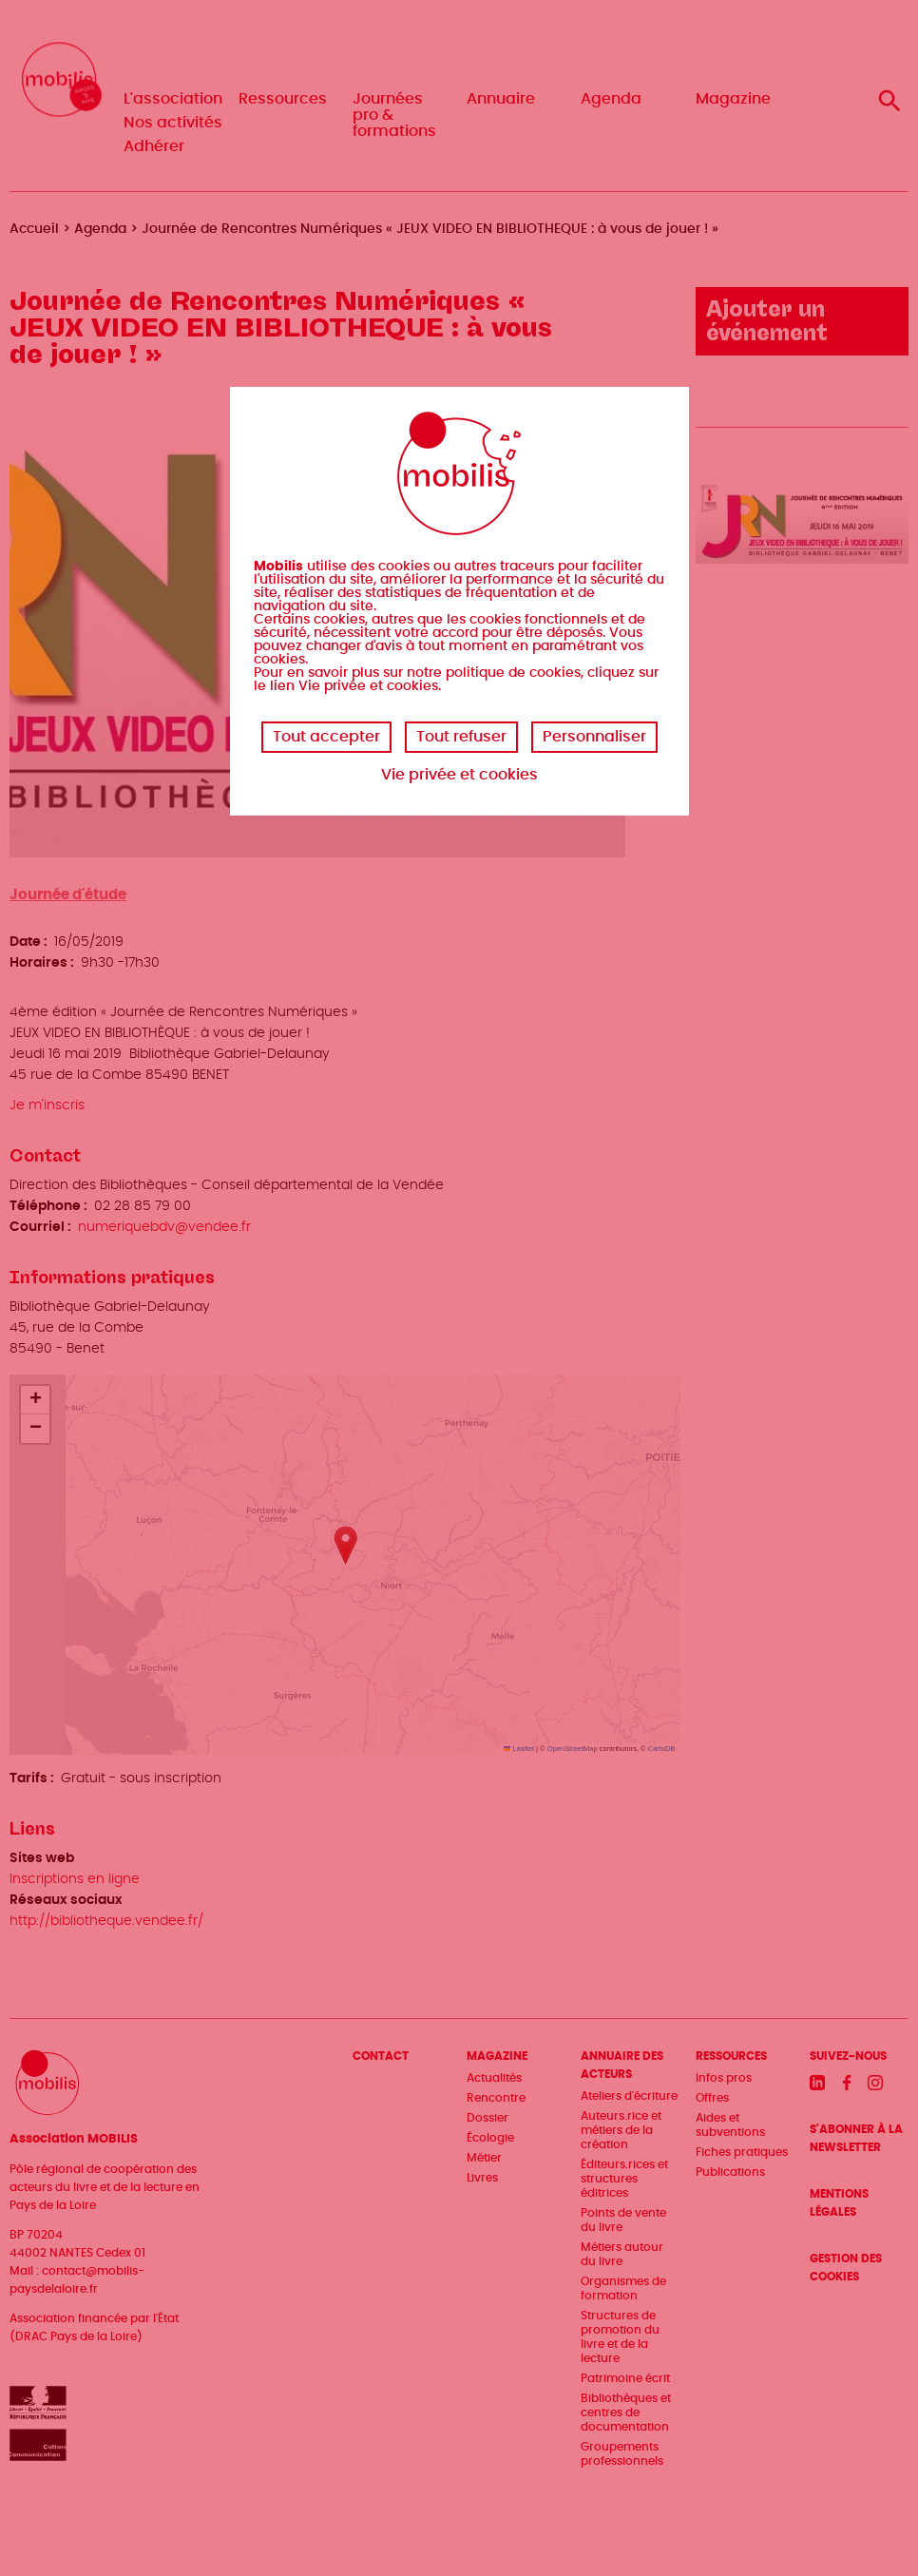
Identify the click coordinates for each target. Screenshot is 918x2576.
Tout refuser (461, 736)
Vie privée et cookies (459, 774)
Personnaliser (594, 736)
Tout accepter (326, 736)
